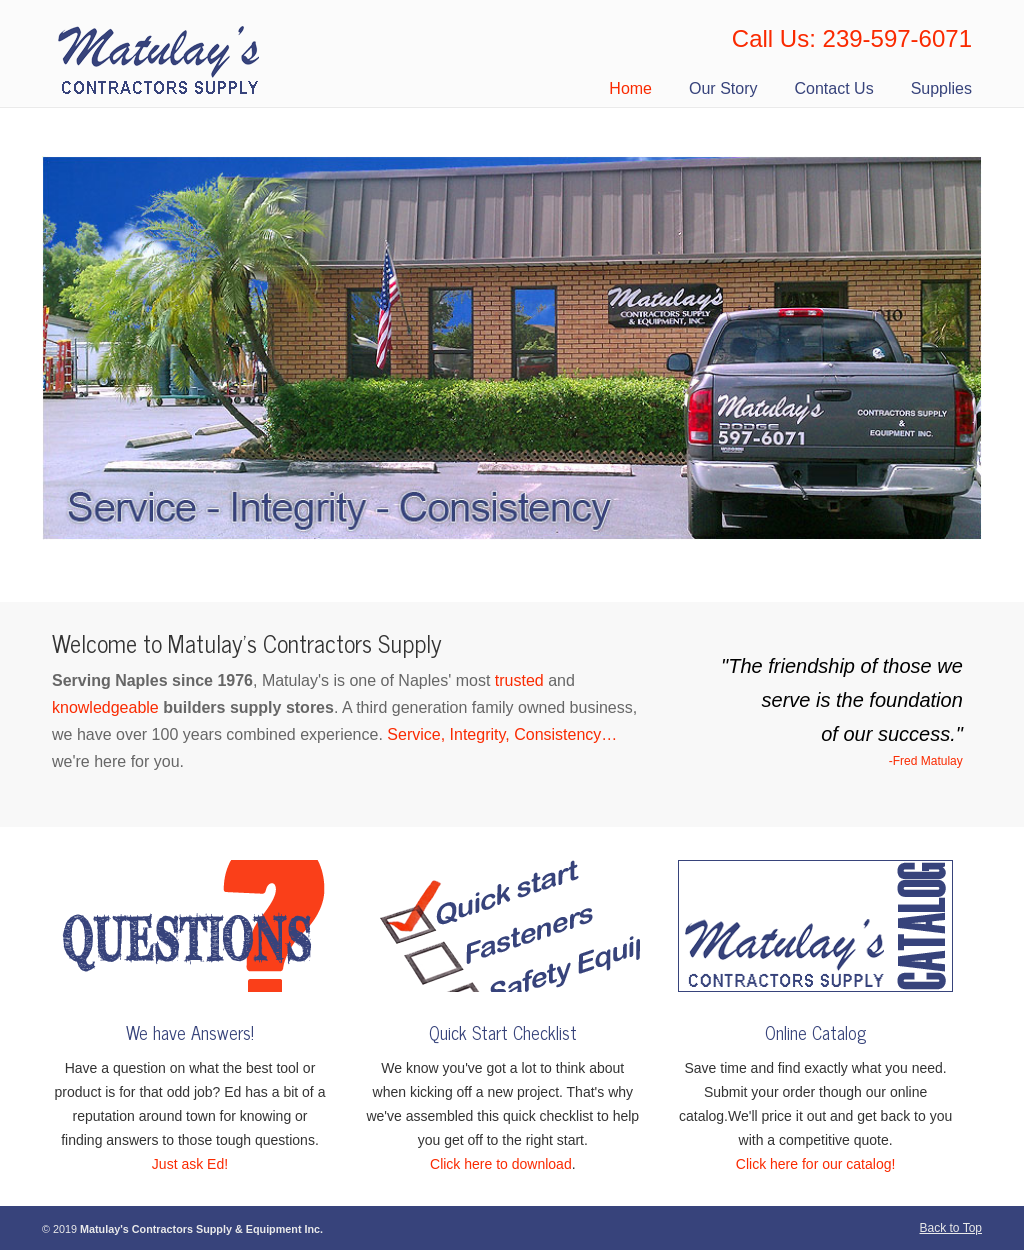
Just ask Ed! (190, 1164)
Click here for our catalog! (816, 1164)
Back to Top (951, 1228)
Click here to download (501, 1164)
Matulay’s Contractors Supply (160, 54)
